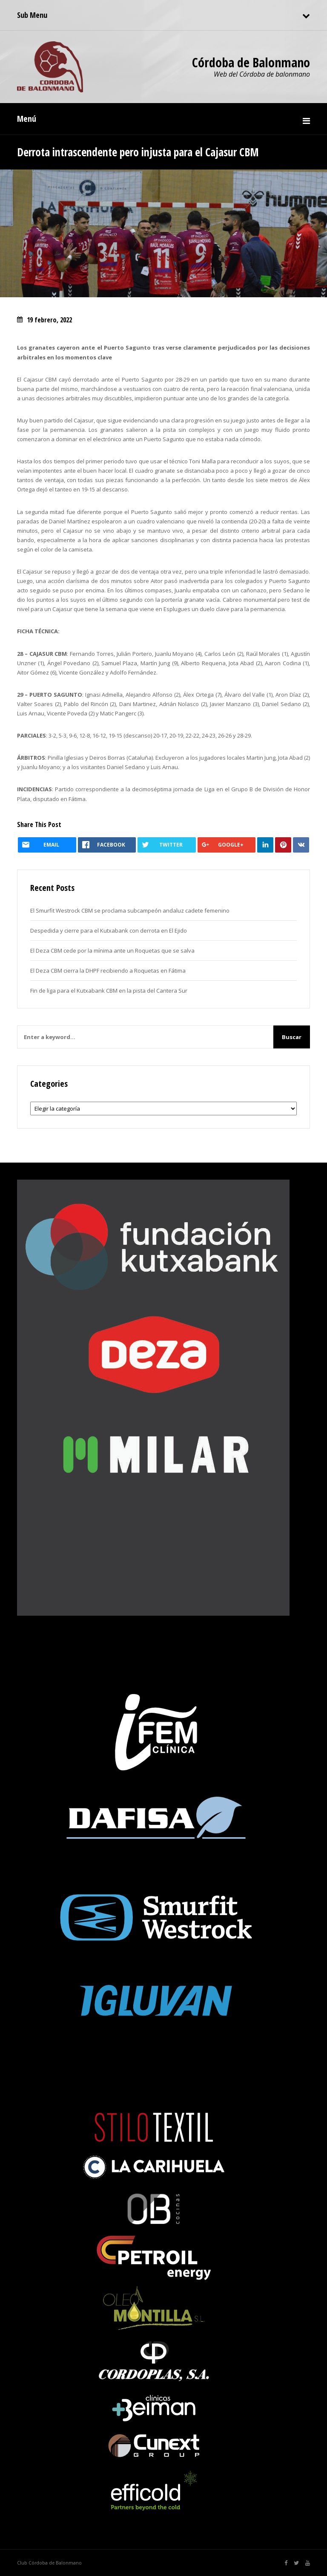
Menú (26, 118)
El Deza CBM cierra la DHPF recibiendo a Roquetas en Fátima (108, 970)
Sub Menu (32, 15)
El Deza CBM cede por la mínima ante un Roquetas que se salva (112, 950)
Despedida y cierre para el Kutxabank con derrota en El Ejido (108, 930)
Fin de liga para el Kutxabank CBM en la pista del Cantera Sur (108, 990)
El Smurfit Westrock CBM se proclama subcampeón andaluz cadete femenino (129, 910)
